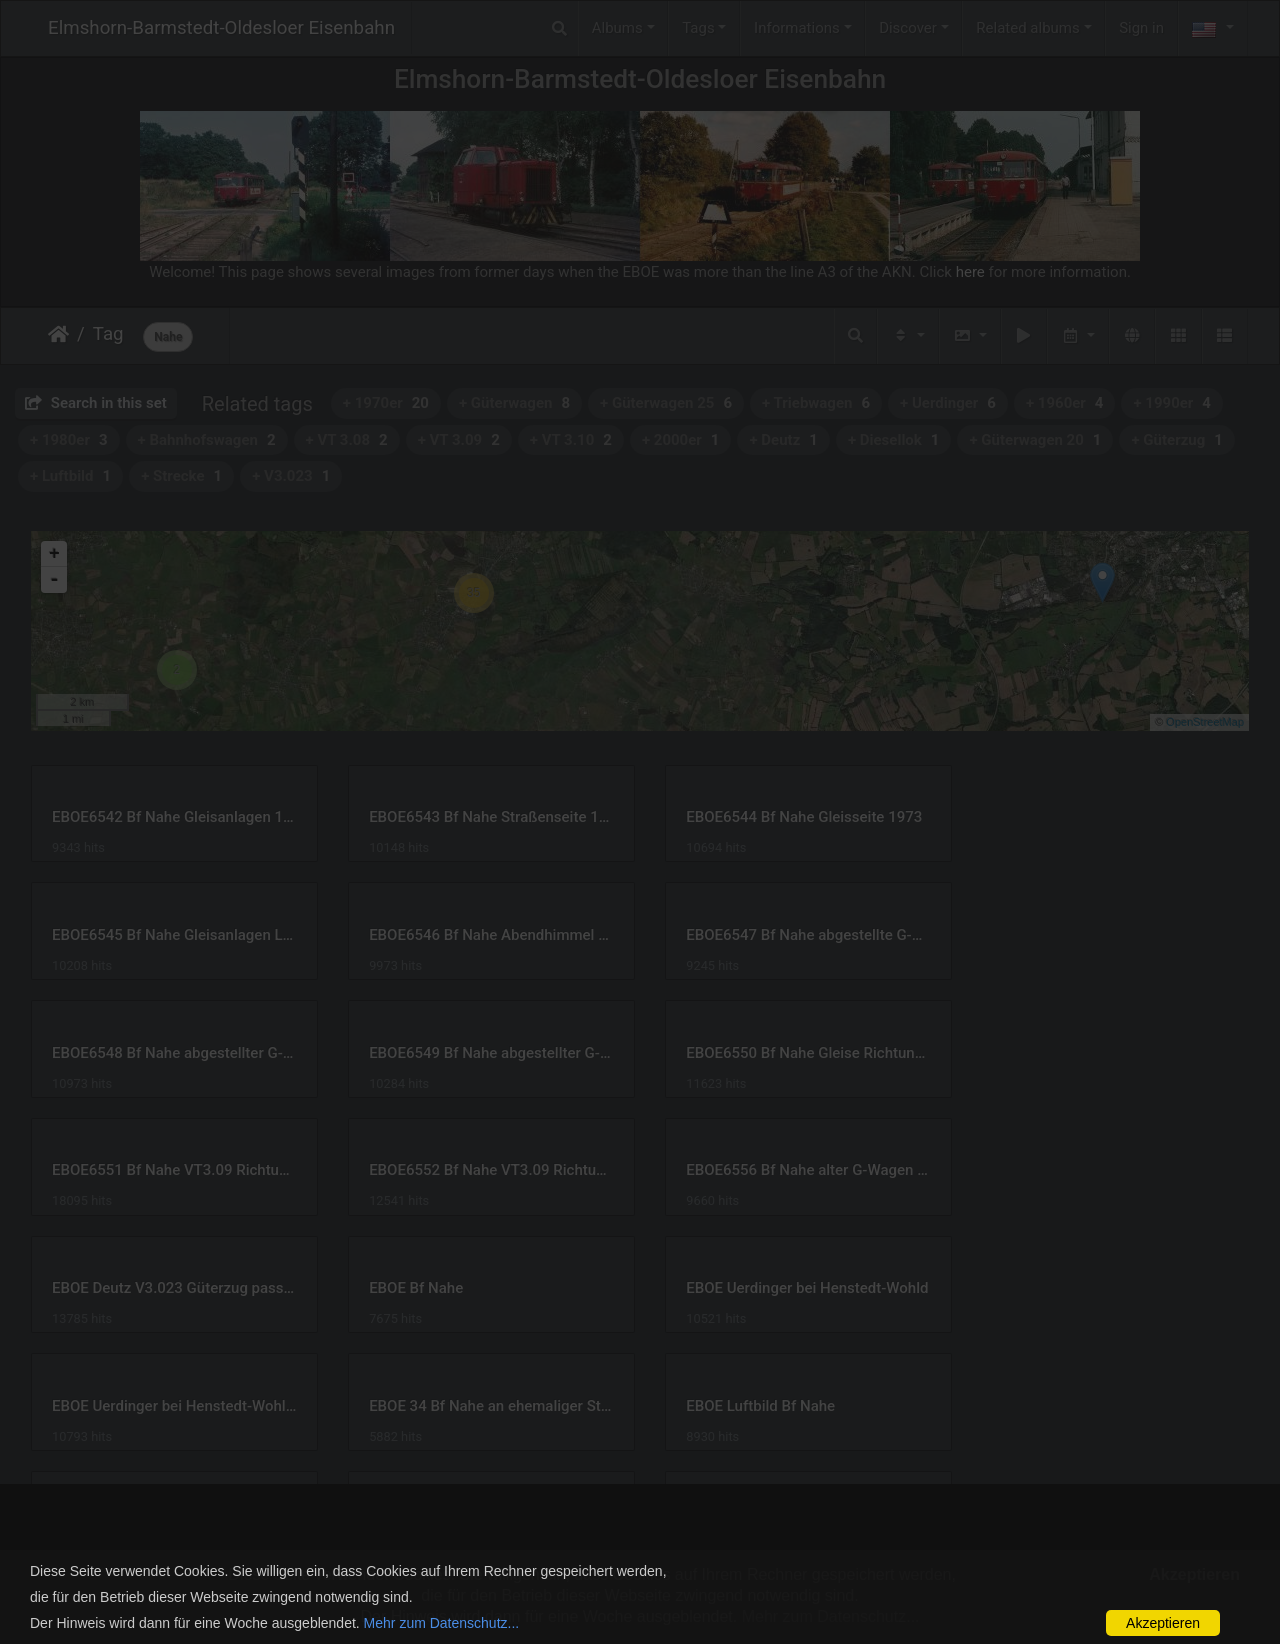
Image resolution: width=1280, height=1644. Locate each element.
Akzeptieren (1163, 1623)
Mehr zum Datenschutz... (442, 1623)
